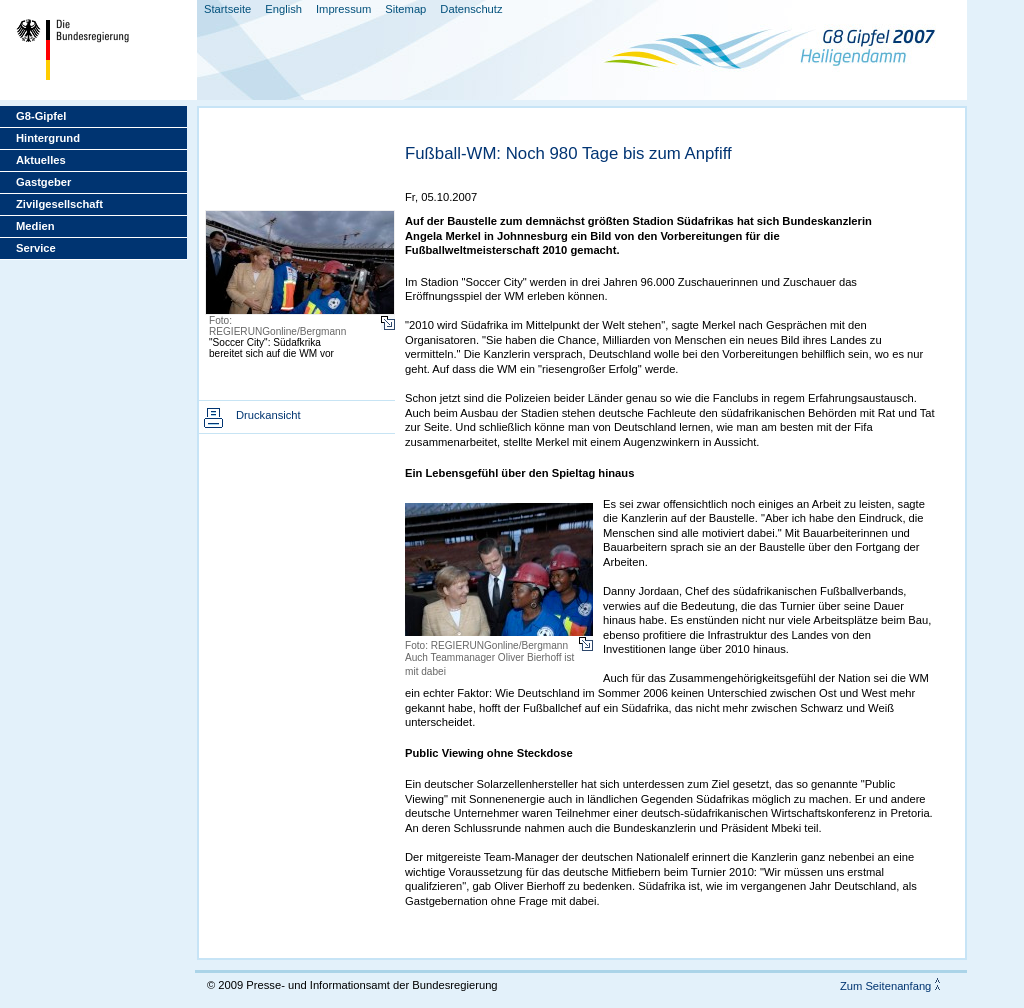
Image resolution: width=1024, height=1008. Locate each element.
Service (36, 248)
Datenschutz (471, 9)
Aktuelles (41, 160)
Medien (35, 226)
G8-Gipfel (41, 116)
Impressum (343, 9)
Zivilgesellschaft (59, 204)
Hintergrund (48, 138)
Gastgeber (43, 182)
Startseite (227, 9)
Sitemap (405, 9)
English (283, 9)
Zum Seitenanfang (885, 986)
